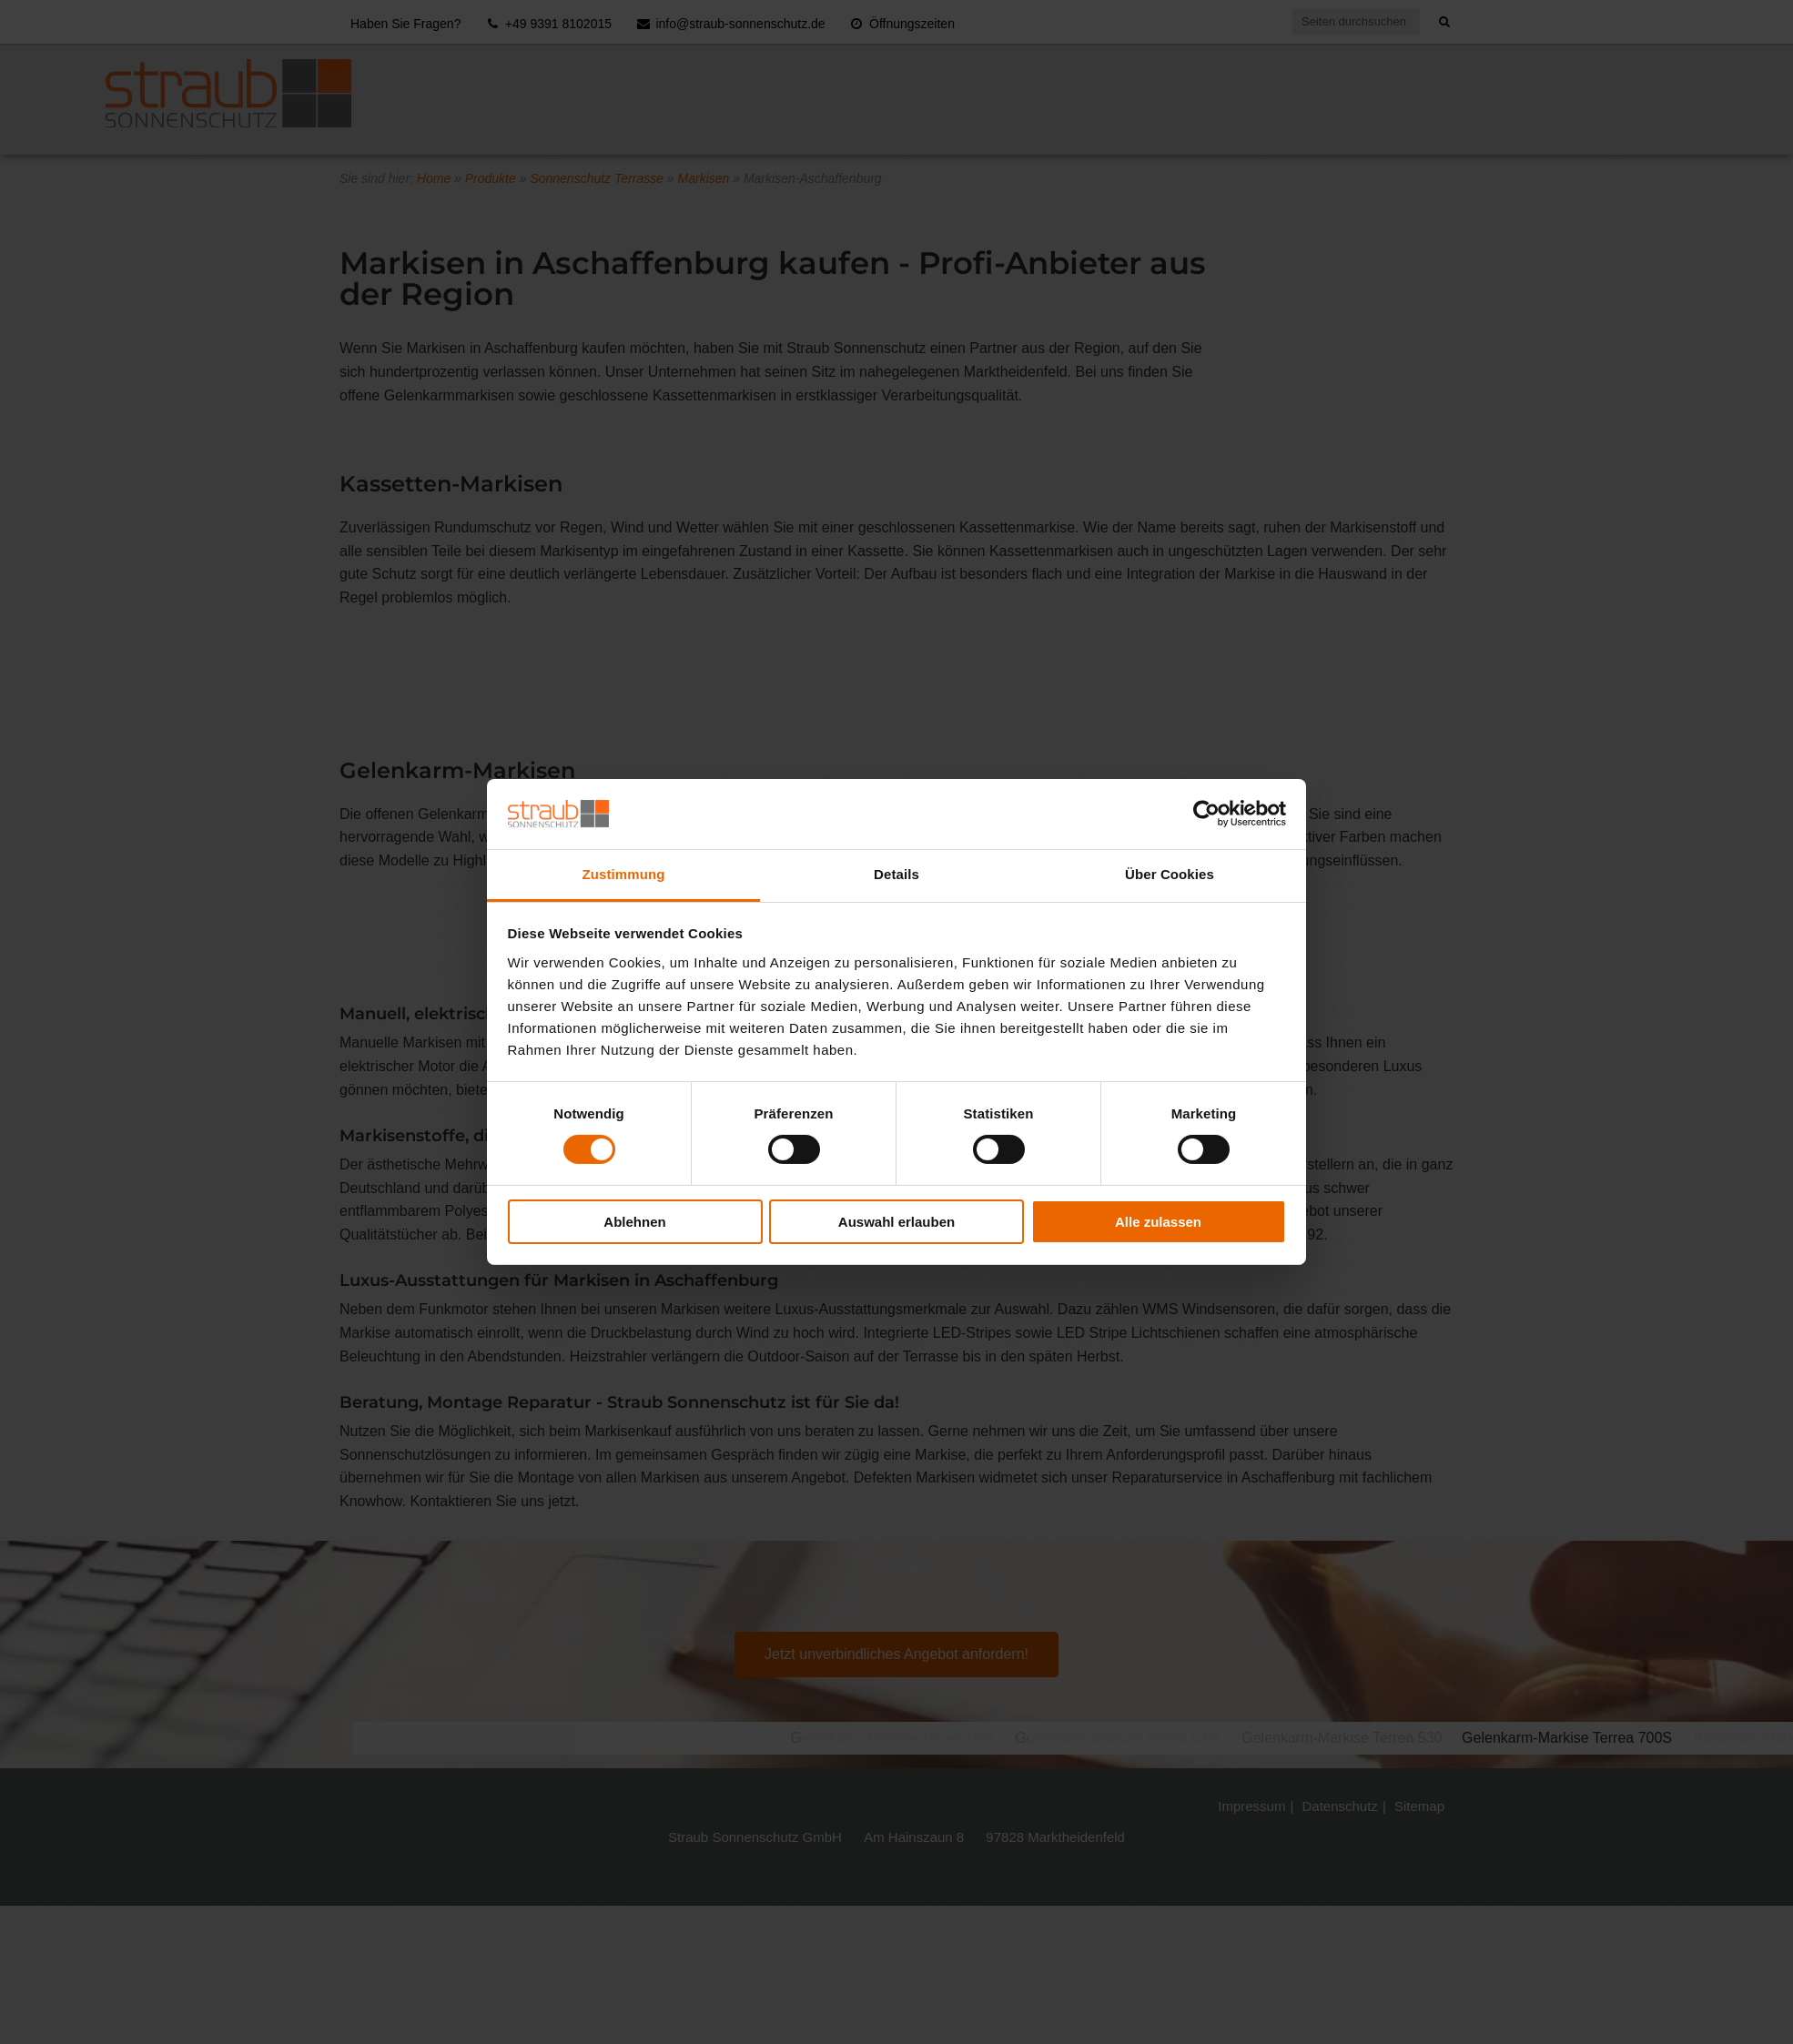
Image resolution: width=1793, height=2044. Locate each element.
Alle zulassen (1158, 1221)
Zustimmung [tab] (623, 874)
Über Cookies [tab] (1169, 874)
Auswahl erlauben (896, 1221)
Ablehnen (634, 1221)
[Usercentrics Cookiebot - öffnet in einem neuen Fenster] (1206, 813)
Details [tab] (896, 874)
